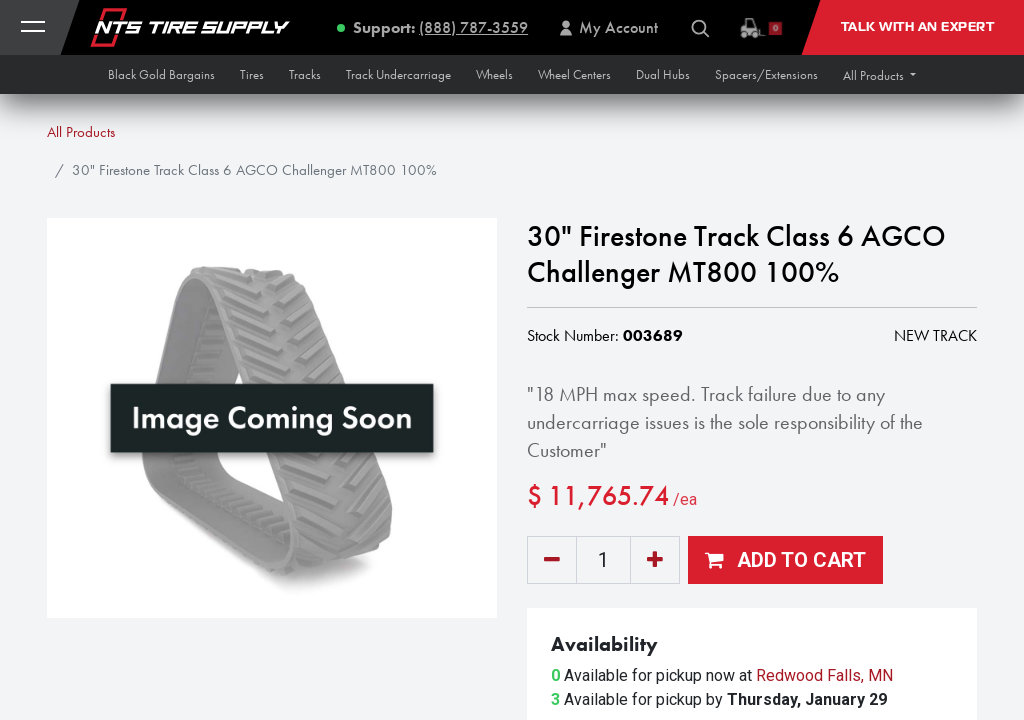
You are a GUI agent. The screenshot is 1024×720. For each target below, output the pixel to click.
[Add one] (655, 560)
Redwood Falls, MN (824, 675)
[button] (879, 75)
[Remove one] (552, 560)
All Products (81, 132)
